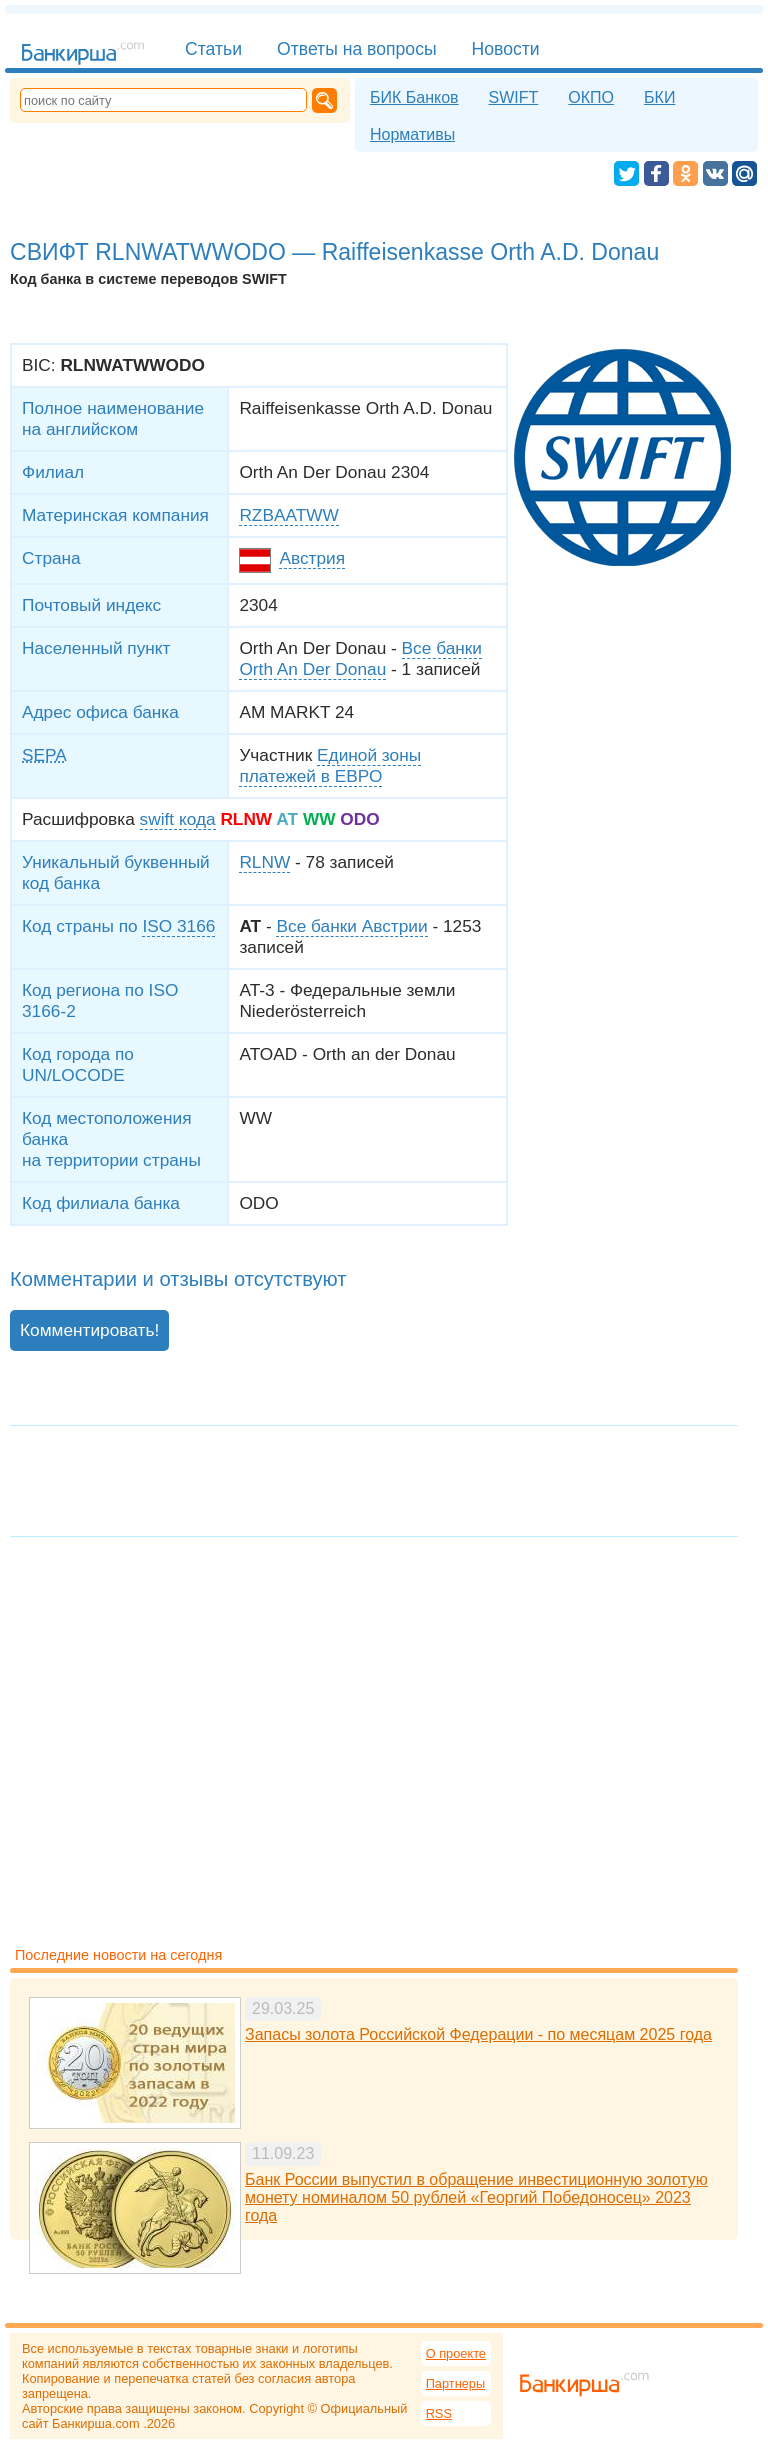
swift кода (178, 819)
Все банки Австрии (351, 926)
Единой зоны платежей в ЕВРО (330, 765)
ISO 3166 (178, 926)
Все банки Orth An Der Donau (360, 658)
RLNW (264, 862)
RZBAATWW (288, 515)
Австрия (312, 558)
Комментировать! (89, 1330)
